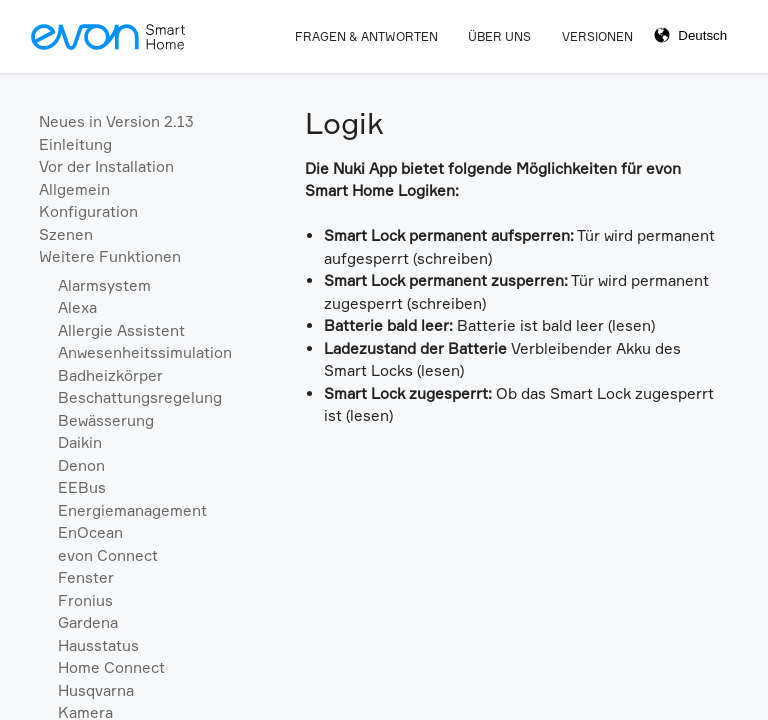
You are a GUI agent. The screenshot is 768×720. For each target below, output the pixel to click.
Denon (81, 465)
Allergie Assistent (121, 330)
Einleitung (75, 144)
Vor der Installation (106, 166)
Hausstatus (98, 645)
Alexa (77, 307)
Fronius (85, 600)
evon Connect (108, 555)
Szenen (66, 234)
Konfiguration (88, 211)
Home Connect (111, 667)
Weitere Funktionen (110, 256)
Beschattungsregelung (140, 397)
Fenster (86, 577)
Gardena (88, 622)
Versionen (597, 36)
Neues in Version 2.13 (116, 121)
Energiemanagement (132, 510)
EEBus (82, 487)
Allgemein (74, 189)
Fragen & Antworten (366, 36)
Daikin (80, 442)
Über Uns (499, 36)
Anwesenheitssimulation (145, 352)
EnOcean (90, 532)
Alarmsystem (104, 285)
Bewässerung (106, 420)
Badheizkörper (110, 375)
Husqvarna (96, 690)
